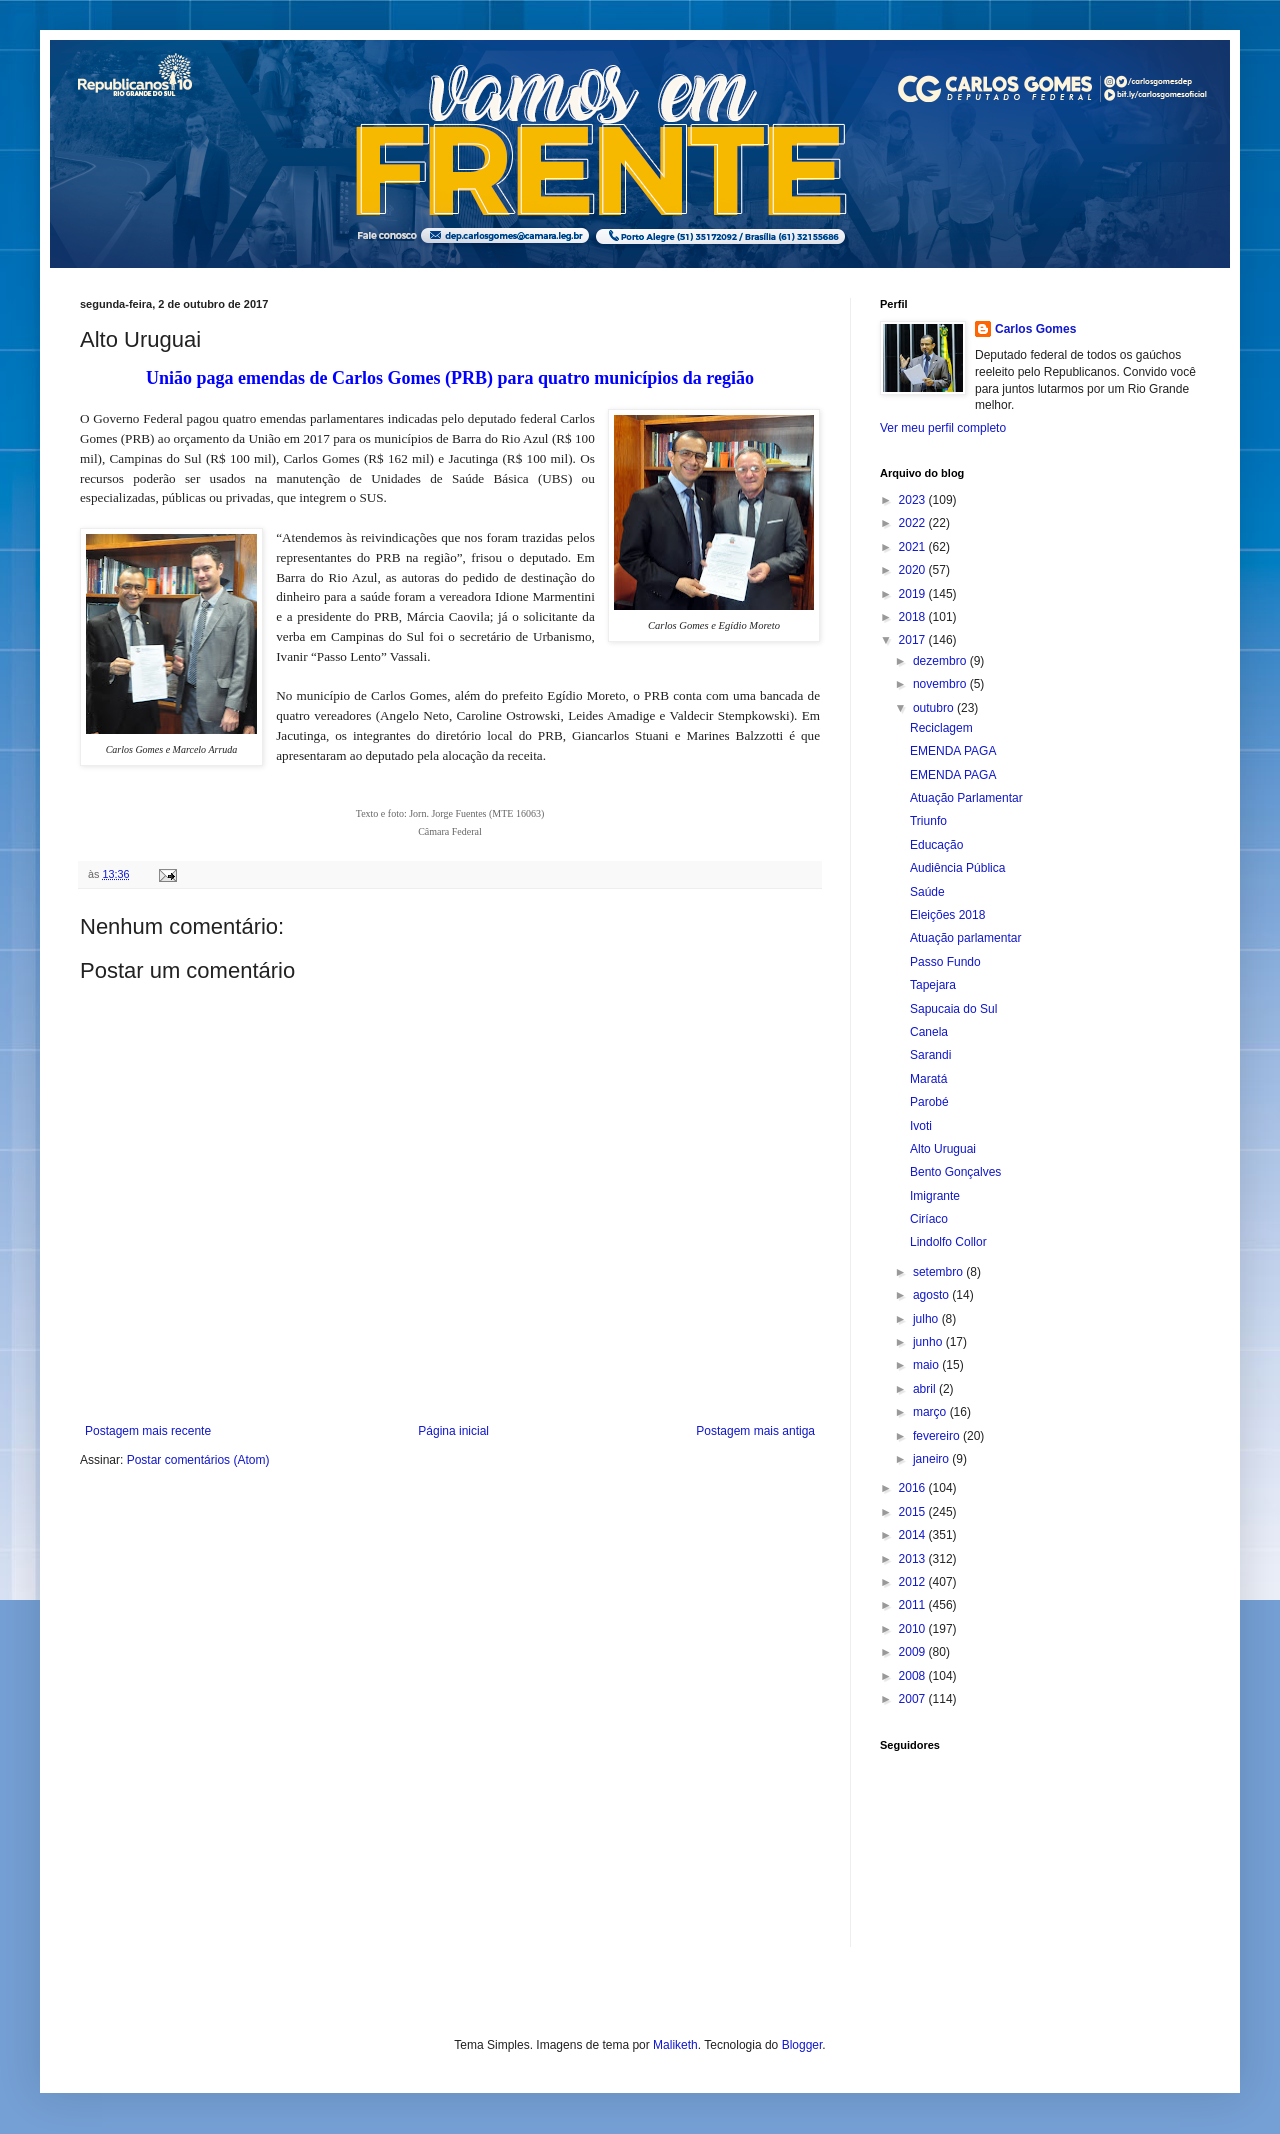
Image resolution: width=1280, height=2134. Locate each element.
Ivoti (921, 1126)
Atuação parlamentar (965, 938)
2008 (914, 1676)
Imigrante (935, 1196)
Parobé (929, 1102)
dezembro (941, 661)
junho (929, 1342)
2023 (914, 500)
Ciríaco (929, 1219)
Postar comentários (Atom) (198, 1460)
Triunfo (928, 821)
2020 (914, 570)
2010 (914, 1629)
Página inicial (453, 1431)
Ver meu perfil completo (943, 428)
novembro (941, 684)
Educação (936, 845)
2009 (914, 1652)
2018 (914, 617)
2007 (914, 1699)
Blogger (802, 2045)
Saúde (927, 892)
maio (927, 1365)
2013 (914, 1559)
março (931, 1412)
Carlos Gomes (1035, 329)
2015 (914, 1512)
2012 (914, 1582)
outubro (935, 708)
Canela (929, 1032)
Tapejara (933, 985)
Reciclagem (941, 728)
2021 (914, 547)
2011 (914, 1605)
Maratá (928, 1079)
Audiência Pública (957, 868)
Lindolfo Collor (948, 1242)
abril (926, 1389)
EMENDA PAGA (953, 751)
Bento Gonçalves (955, 1172)
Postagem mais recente (148, 1431)
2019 (914, 594)
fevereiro (938, 1436)
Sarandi (930, 1055)
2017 (914, 640)
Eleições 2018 (947, 915)
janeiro (932, 1459)
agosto (932, 1295)
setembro (939, 1272)
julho (927, 1319)
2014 (914, 1535)
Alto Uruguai (943, 1149)
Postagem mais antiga (755, 1431)
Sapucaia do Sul (953, 1009)
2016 (914, 1488)
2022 (914, 523)
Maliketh (675, 2045)
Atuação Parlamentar (966, 798)
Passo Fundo (945, 962)
